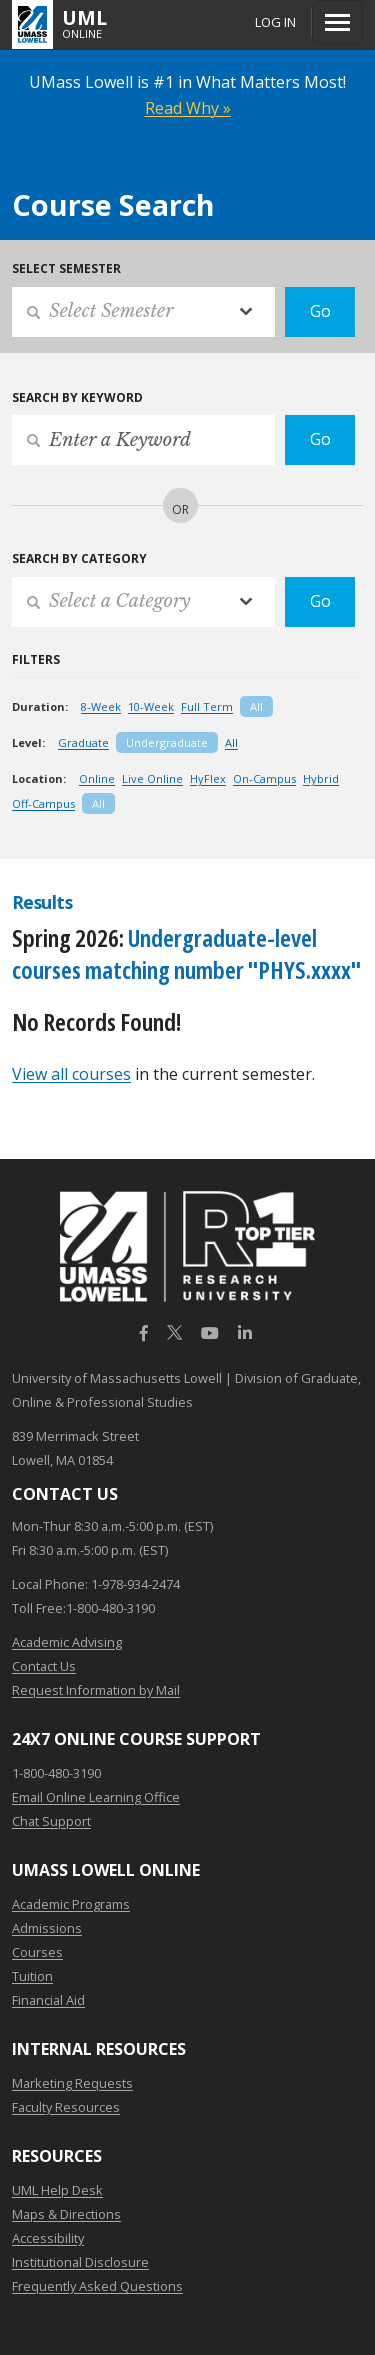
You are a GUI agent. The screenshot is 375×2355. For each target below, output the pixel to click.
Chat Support (51, 1821)
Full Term (207, 706)
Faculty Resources (66, 2107)
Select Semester (66, 268)
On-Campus (264, 778)
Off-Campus (43, 803)
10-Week (151, 706)
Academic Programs (71, 1904)
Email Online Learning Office (96, 1797)
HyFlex (208, 778)
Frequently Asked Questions (97, 2286)
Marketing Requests (72, 2083)
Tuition (32, 1976)
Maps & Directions (66, 2214)
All (256, 706)
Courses (37, 1952)
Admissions (47, 1928)
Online (97, 778)
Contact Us (44, 1666)
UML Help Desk (57, 2190)
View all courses (71, 1074)
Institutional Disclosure (80, 2262)
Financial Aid (48, 2000)
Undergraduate (167, 742)
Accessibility (48, 2238)
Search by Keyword (77, 397)
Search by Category (79, 558)
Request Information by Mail (96, 1690)
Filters (36, 659)
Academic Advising (67, 1642)
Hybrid (321, 778)
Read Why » (188, 108)
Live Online (152, 778)
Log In (275, 22)
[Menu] (337, 22)
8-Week (101, 706)
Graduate (83, 742)
